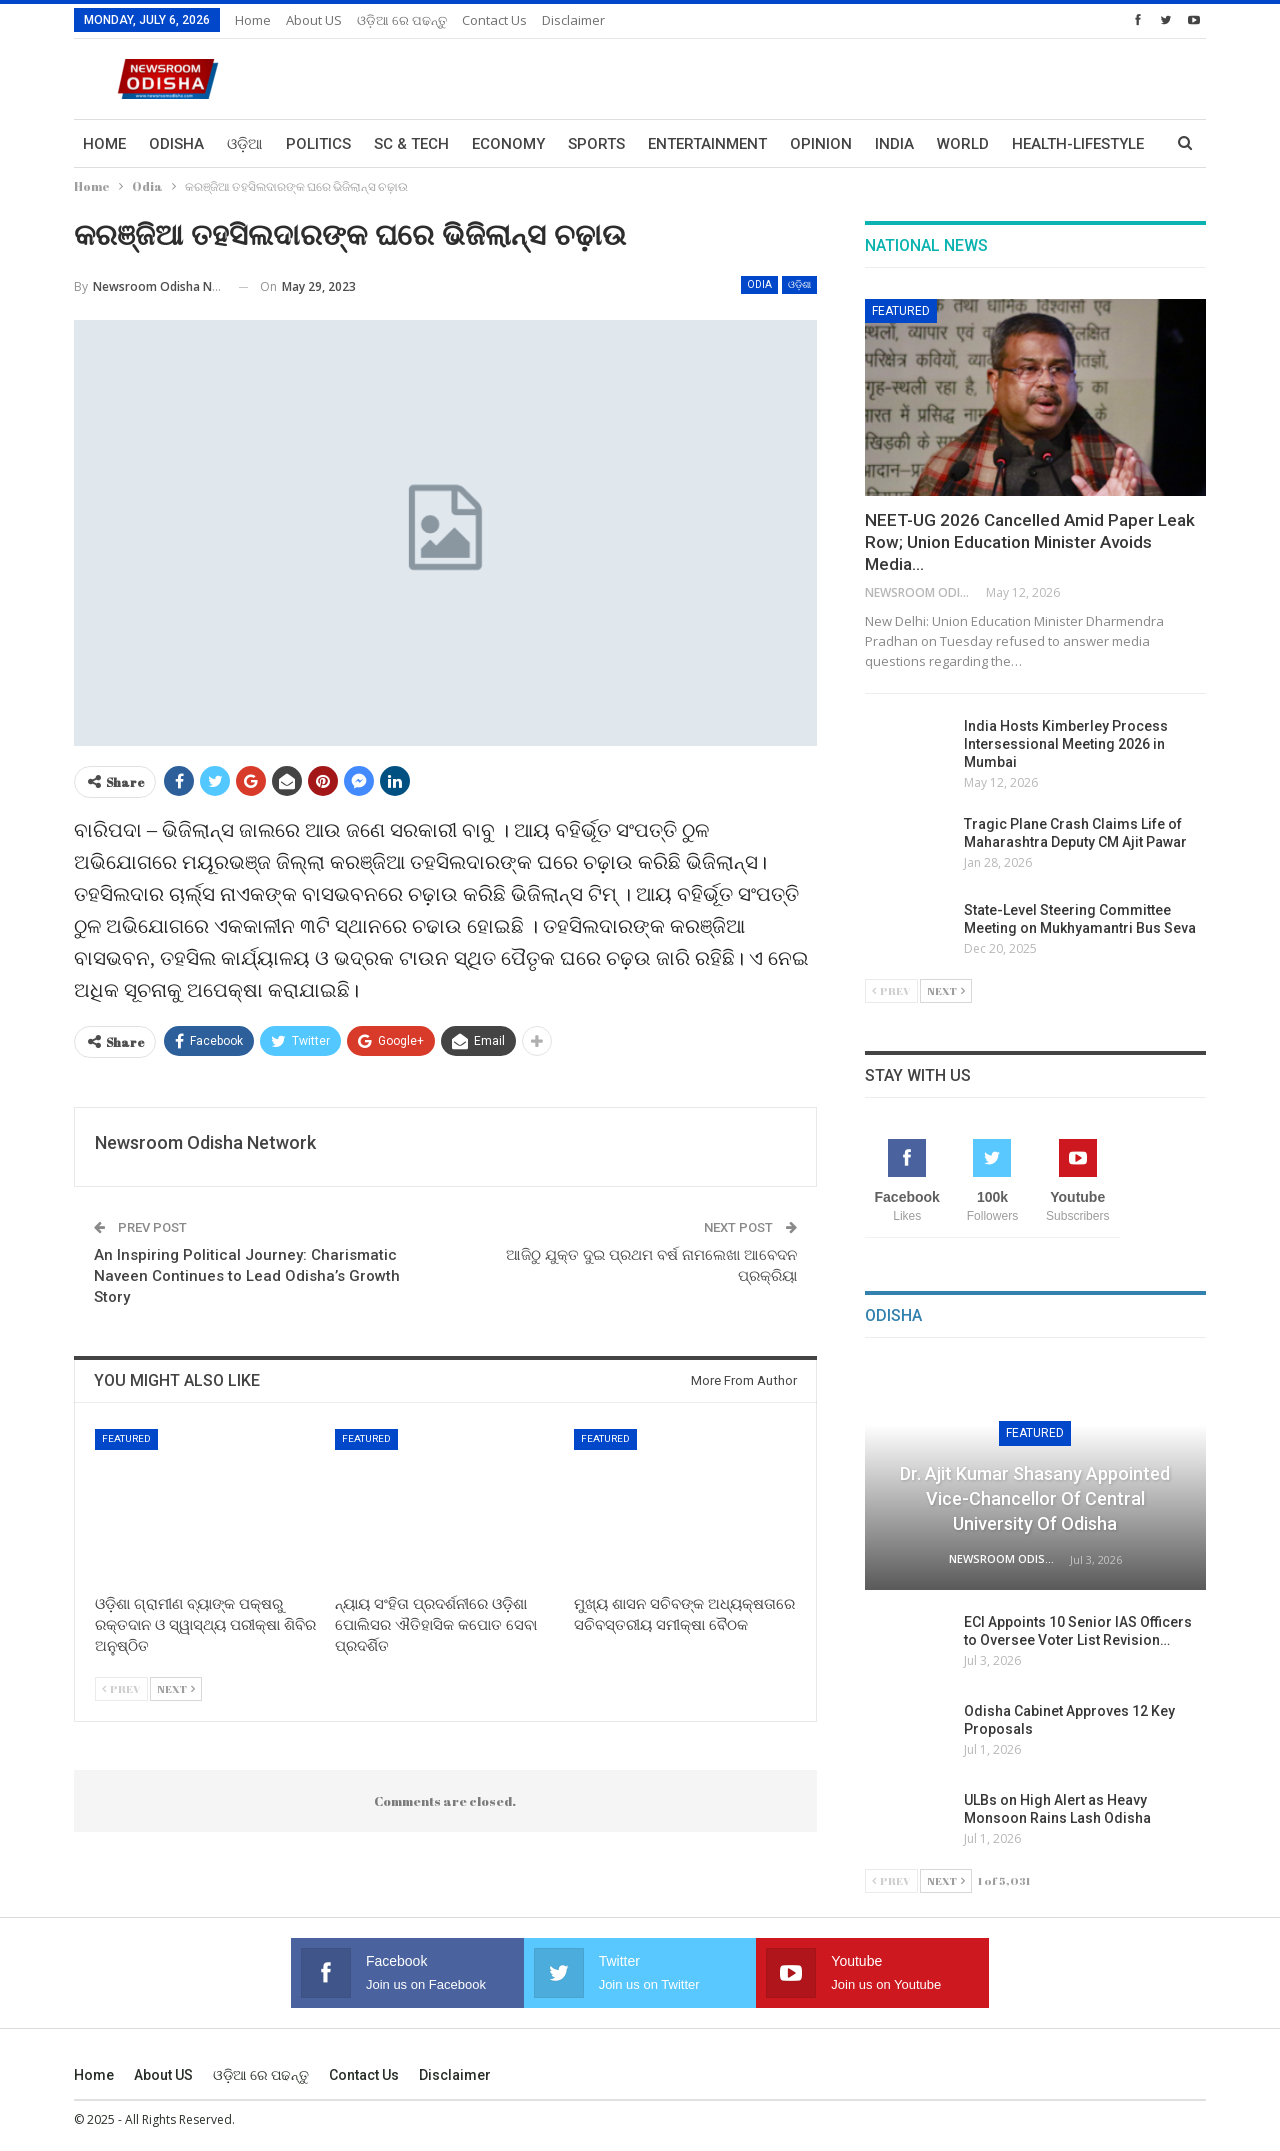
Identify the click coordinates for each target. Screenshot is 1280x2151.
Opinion (821, 144)
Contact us (494, 20)
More (1033, 144)
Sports (596, 144)
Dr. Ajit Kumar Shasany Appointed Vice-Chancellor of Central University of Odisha (1035, 1498)
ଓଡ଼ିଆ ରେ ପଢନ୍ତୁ (402, 20)
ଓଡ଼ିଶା (799, 284)
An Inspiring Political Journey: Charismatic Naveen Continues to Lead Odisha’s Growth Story (247, 1276)
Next (176, 1688)
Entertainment (707, 144)
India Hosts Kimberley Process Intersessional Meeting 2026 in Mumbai (1066, 744)
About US (314, 20)
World (963, 144)
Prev (121, 1688)
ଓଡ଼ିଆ (245, 144)
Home (253, 20)
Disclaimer (573, 20)
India (894, 144)
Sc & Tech (411, 144)
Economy (508, 144)
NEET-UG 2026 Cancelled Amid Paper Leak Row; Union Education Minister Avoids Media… (1030, 542)
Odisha (176, 144)
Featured (126, 1438)
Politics (318, 144)
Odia (759, 284)
